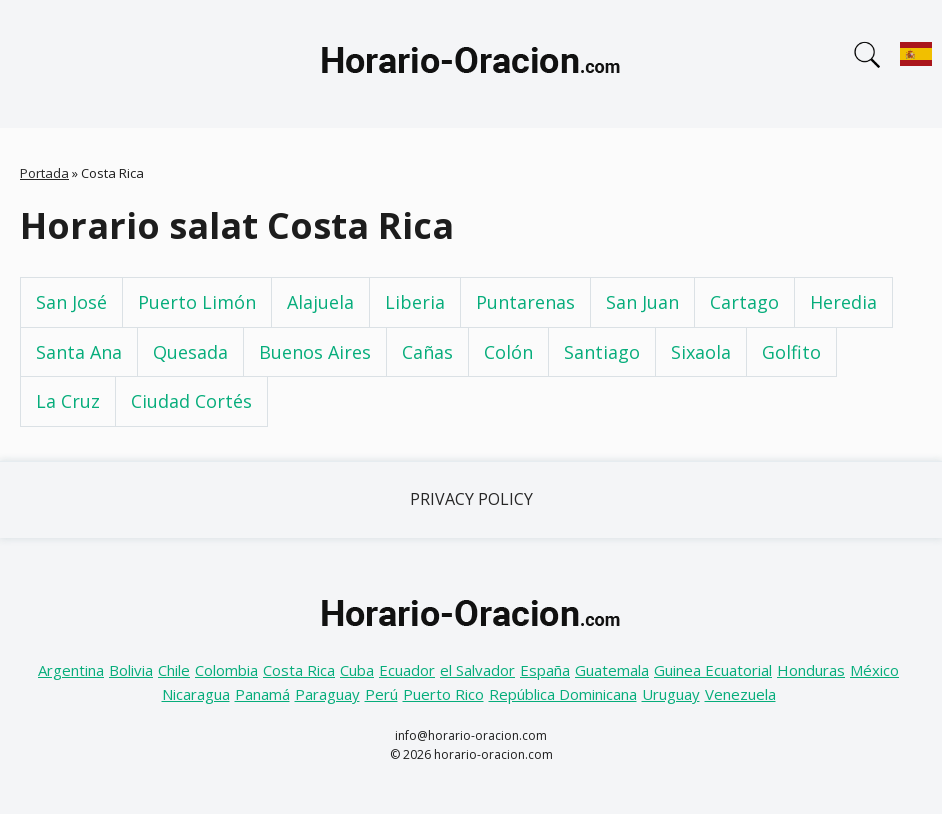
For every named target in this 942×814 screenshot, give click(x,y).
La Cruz (68, 401)
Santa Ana (79, 352)
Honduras (811, 670)
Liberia (415, 302)
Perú (381, 694)
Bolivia (131, 670)
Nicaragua (196, 694)
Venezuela (740, 694)
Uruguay (671, 694)
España (545, 670)
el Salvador (477, 670)
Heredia (843, 302)
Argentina (71, 670)
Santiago (602, 352)
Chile (174, 670)
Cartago (744, 302)
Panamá (262, 694)
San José (71, 302)
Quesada (190, 352)
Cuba (357, 670)
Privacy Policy (471, 499)
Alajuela (320, 302)
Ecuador (407, 670)
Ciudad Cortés (191, 401)
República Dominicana (563, 694)
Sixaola (701, 352)
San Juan (642, 302)
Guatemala (612, 670)
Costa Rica (299, 670)
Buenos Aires (315, 352)
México (874, 670)
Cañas (427, 352)
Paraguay (327, 694)
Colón (508, 352)
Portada (44, 173)
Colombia (226, 670)
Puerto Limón (197, 302)
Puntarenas (525, 302)
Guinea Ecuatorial (713, 670)
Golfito (791, 352)
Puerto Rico (443, 694)
